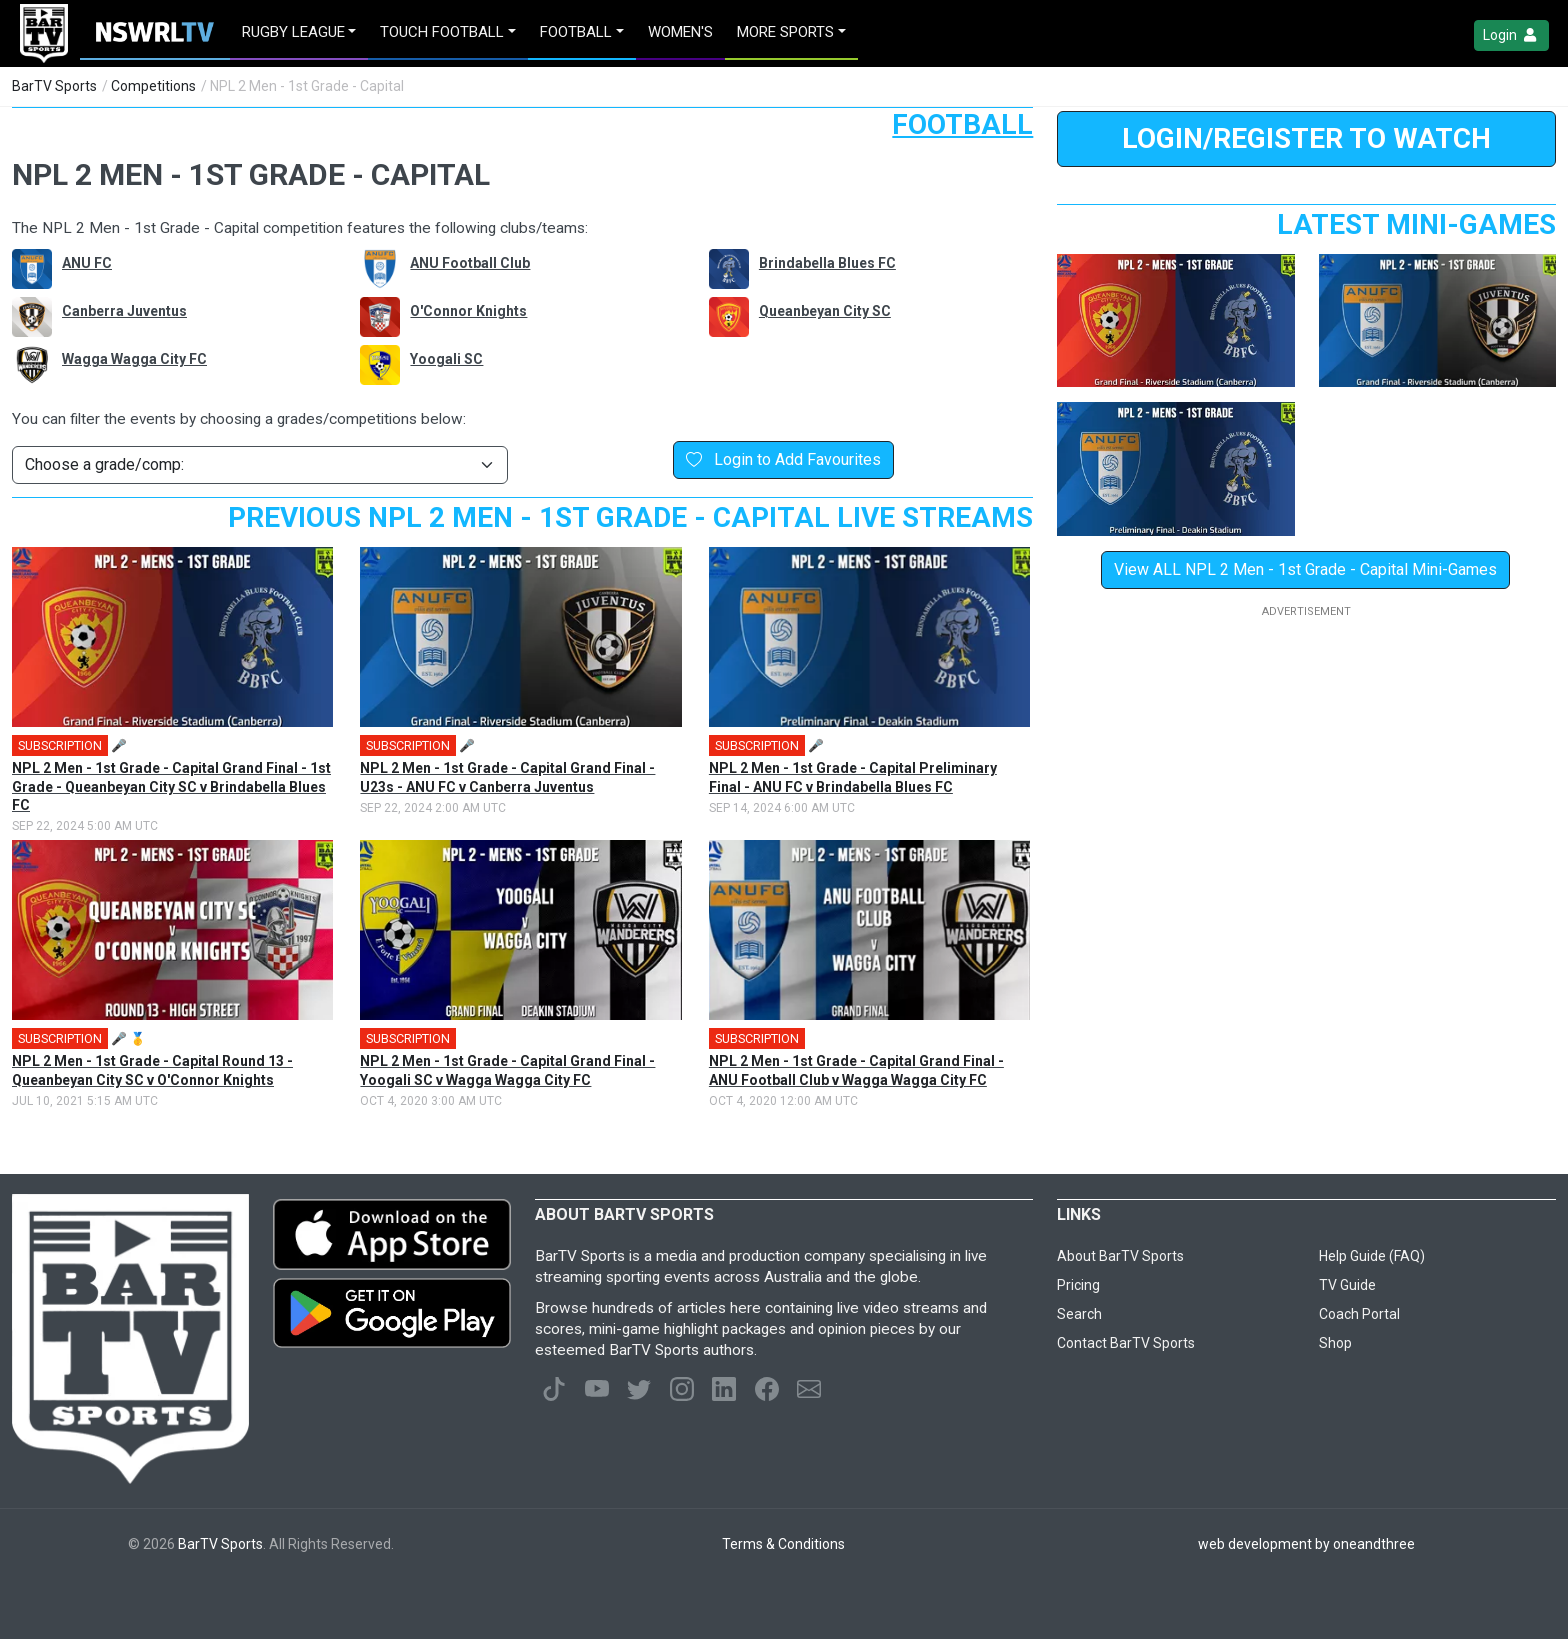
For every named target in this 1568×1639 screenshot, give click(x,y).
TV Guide (1347, 1285)
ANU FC (87, 263)
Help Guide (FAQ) (1372, 1256)
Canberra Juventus (124, 311)
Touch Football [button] (442, 32)
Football (962, 124)
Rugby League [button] (293, 32)
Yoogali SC (446, 359)
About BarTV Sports (1120, 1256)
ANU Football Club (470, 263)
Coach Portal (1359, 1314)
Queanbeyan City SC (825, 311)
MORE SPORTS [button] (785, 32)
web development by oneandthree (1306, 1544)
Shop (1335, 1343)
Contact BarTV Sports (1126, 1343)
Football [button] (576, 32)
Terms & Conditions (783, 1544)
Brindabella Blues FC (827, 263)
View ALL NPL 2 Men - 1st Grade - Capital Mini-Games (1305, 569)
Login (1511, 35)
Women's (680, 32)
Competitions (153, 86)
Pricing (1078, 1285)
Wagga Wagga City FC (134, 359)
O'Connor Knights (468, 311)
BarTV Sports (54, 86)
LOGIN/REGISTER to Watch (1306, 138)
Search (1079, 1314)
